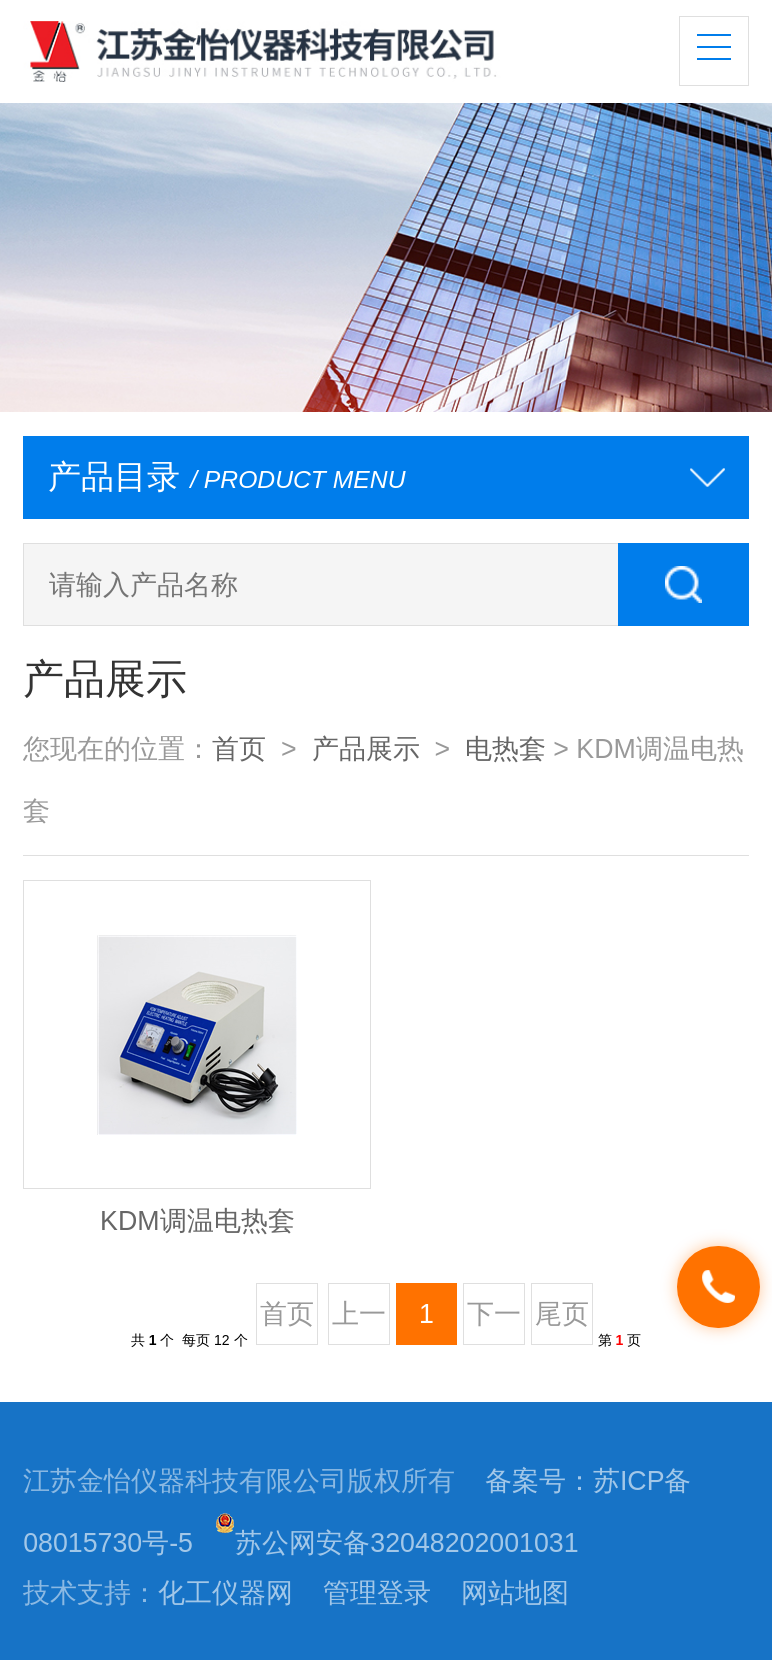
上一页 (359, 1322)
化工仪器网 (225, 1593)
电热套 (505, 749)
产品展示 (366, 749)
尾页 (562, 1314)
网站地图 (515, 1593)
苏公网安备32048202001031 (396, 1543)
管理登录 (377, 1593)
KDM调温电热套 (197, 1221)
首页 (239, 749)
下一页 (494, 1322)
